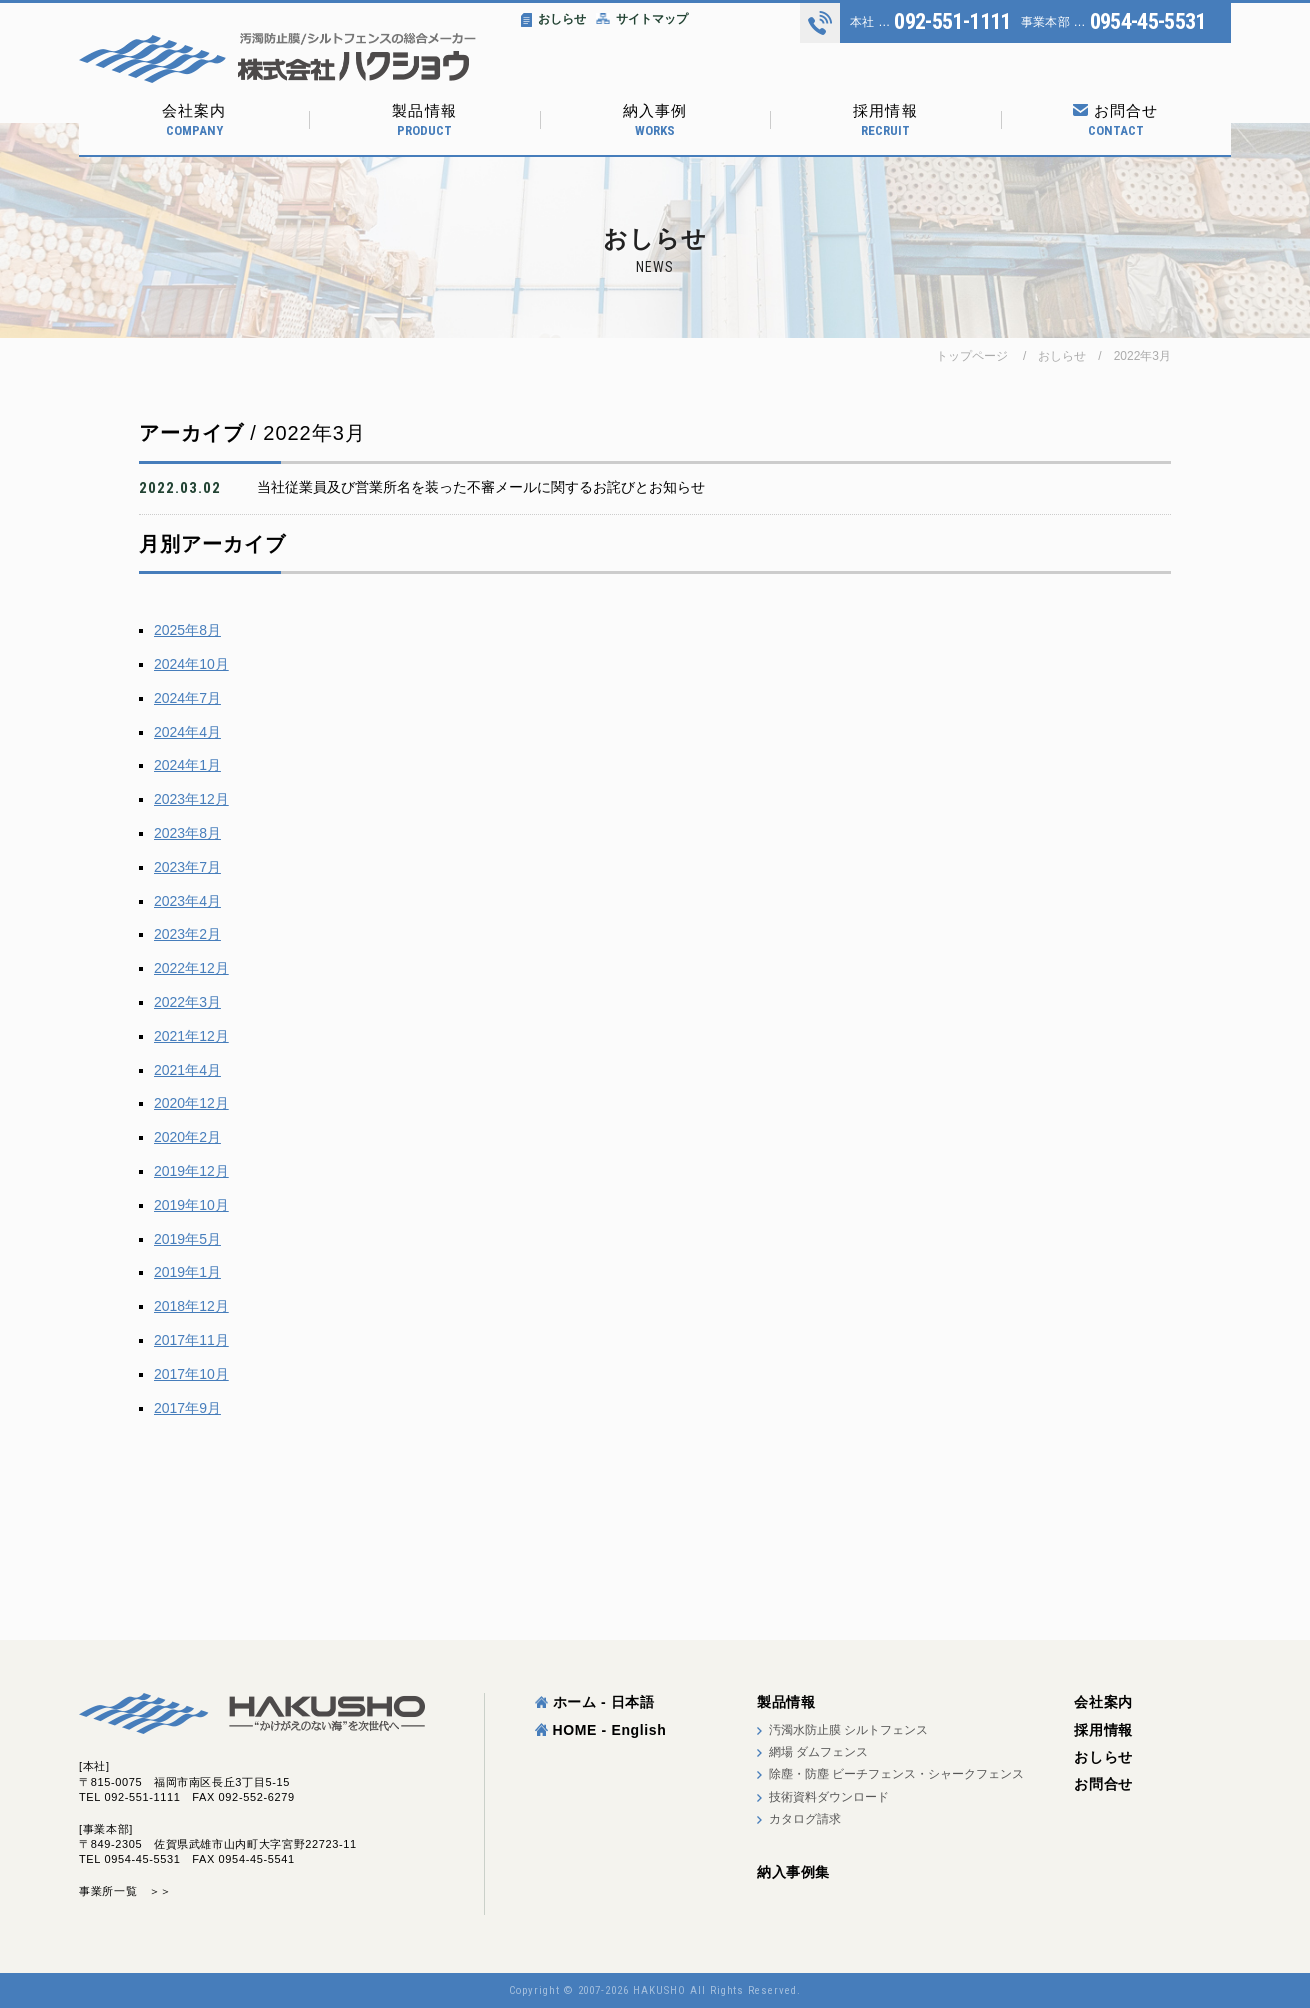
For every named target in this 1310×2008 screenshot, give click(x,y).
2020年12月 (191, 1103)
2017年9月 (187, 1408)
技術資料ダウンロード (829, 1797)
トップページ (972, 356)
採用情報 (885, 120)
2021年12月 (191, 1036)
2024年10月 (191, 664)
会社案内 (194, 120)
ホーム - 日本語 (595, 1702)
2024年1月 (187, 765)
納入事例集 (793, 1872)
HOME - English (601, 1730)
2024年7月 (187, 698)
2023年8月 (187, 833)
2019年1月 (187, 1272)
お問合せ (1116, 120)
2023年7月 (187, 867)
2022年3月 (1142, 356)
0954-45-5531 (1148, 22)
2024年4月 (187, 732)
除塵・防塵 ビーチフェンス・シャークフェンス (896, 1774)
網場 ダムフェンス (818, 1752)
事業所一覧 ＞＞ (125, 1891)
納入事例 (655, 120)
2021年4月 (187, 1070)
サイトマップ (642, 19)
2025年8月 (187, 630)
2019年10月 (191, 1205)
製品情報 (424, 120)
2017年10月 (191, 1374)
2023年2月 (187, 934)
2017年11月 (191, 1340)
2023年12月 (191, 799)
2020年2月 (187, 1137)
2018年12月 (191, 1306)
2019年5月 (187, 1239)
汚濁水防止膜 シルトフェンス (848, 1730)
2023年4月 (187, 901)
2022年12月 (191, 968)
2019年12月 (191, 1171)
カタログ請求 (805, 1819)
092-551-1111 (952, 22)
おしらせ (553, 19)
